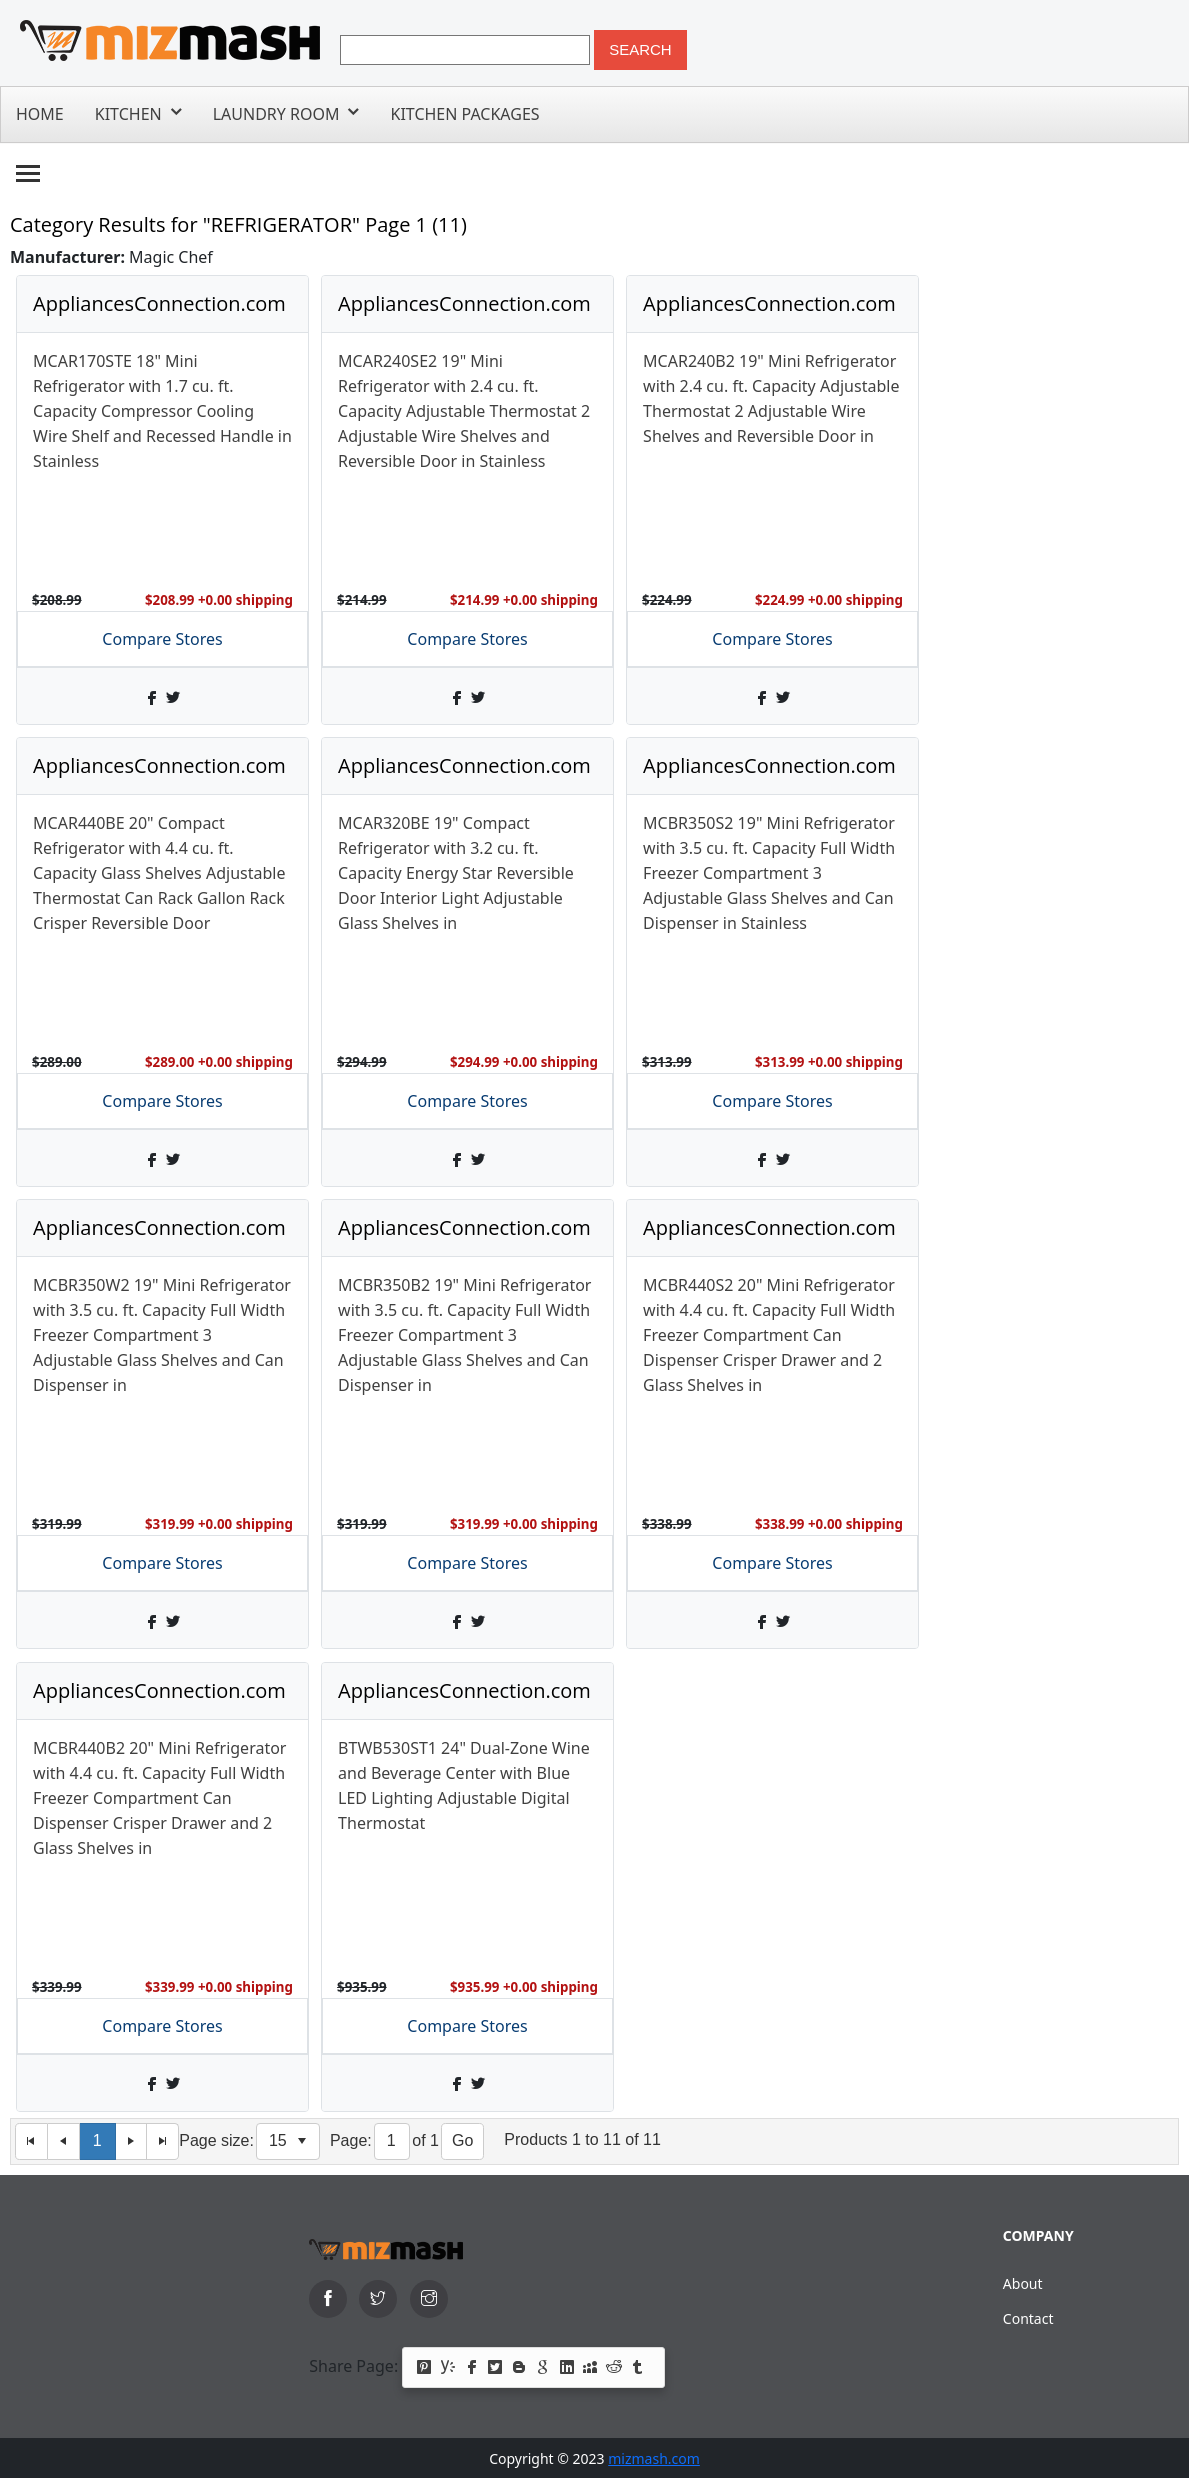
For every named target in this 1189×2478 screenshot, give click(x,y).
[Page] (392, 2141)
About (1023, 2283)
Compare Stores (162, 639)
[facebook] (328, 2299)
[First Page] (31, 2141)
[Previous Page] (64, 2141)
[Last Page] (163, 2141)
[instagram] (429, 2299)
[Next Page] (132, 2141)
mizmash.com (654, 2458)
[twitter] (378, 2299)
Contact (1028, 2318)
